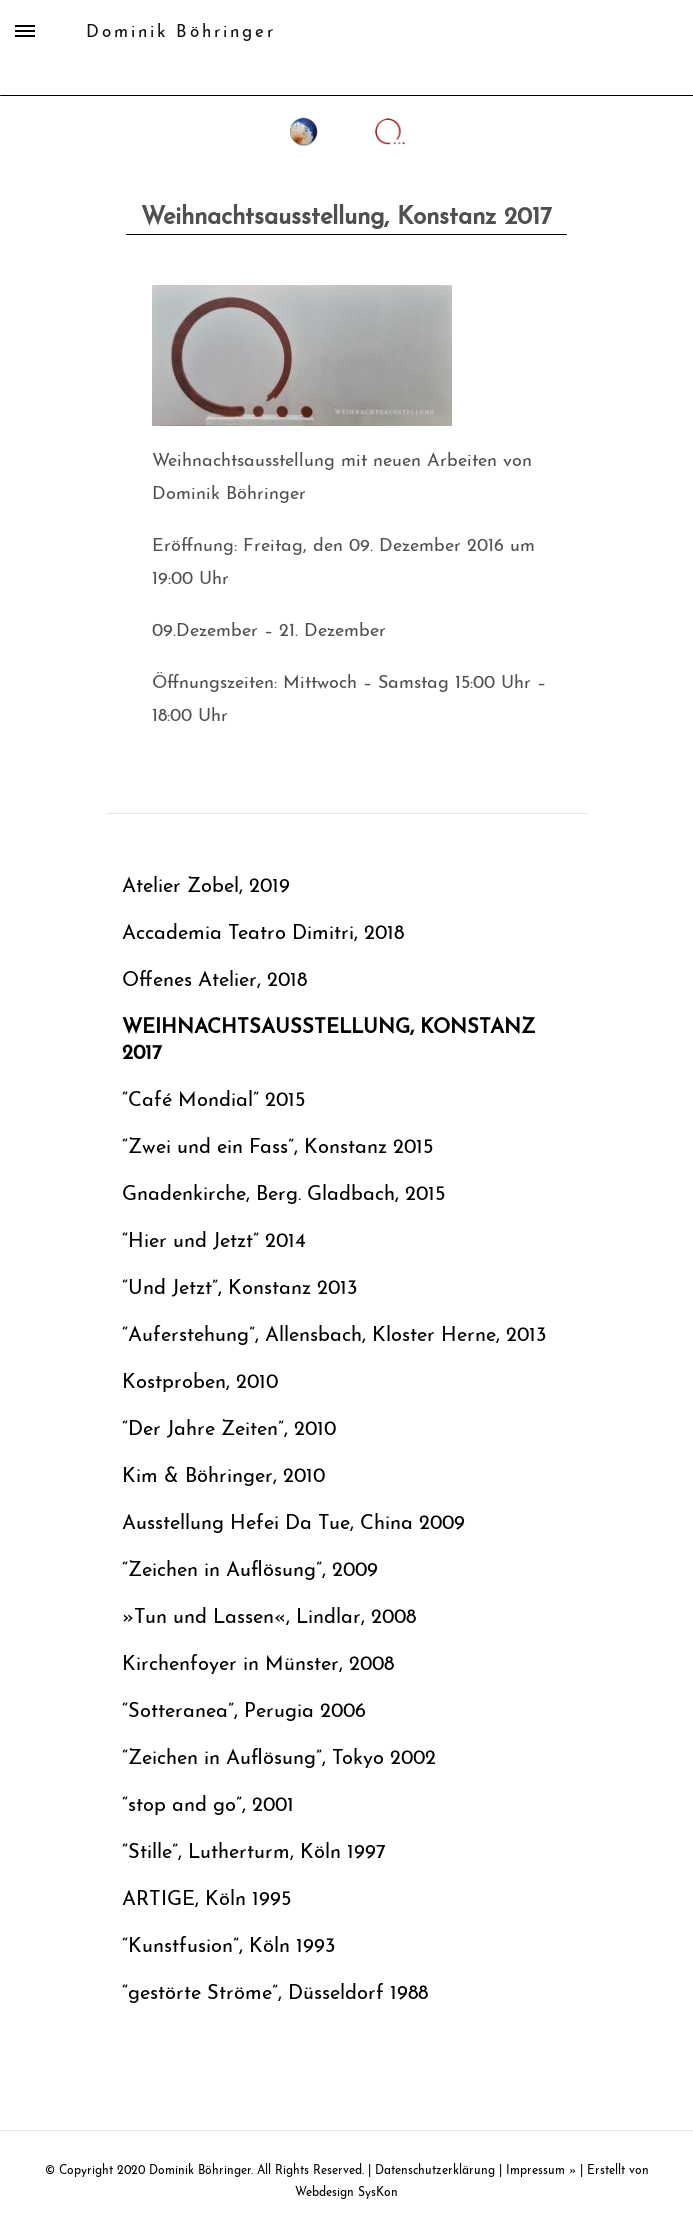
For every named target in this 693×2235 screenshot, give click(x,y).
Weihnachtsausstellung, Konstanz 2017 (328, 1041)
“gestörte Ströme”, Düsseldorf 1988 (275, 1994)
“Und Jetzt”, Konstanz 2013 (239, 1289)
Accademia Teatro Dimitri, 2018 (263, 934)
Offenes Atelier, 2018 (214, 981)
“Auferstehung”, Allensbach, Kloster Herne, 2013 (334, 1336)
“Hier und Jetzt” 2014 (214, 1242)
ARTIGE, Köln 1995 (206, 1900)
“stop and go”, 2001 (208, 1806)
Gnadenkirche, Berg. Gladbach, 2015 (283, 1195)
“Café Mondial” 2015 (213, 1101)
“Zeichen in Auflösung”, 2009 (250, 1571)
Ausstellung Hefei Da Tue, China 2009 (293, 1524)
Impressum (535, 2171)
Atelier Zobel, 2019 (206, 887)
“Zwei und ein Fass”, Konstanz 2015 (277, 1148)
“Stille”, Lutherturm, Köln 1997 (254, 1853)
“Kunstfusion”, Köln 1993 (228, 1947)
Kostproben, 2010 (200, 1383)
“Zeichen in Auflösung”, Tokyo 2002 (279, 1759)
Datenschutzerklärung (435, 2171)
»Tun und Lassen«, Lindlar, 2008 (269, 1618)
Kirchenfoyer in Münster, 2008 (258, 1665)
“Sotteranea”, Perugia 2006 (244, 1712)
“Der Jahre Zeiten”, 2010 (229, 1430)
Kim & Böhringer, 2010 (223, 1477)
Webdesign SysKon (346, 2193)
